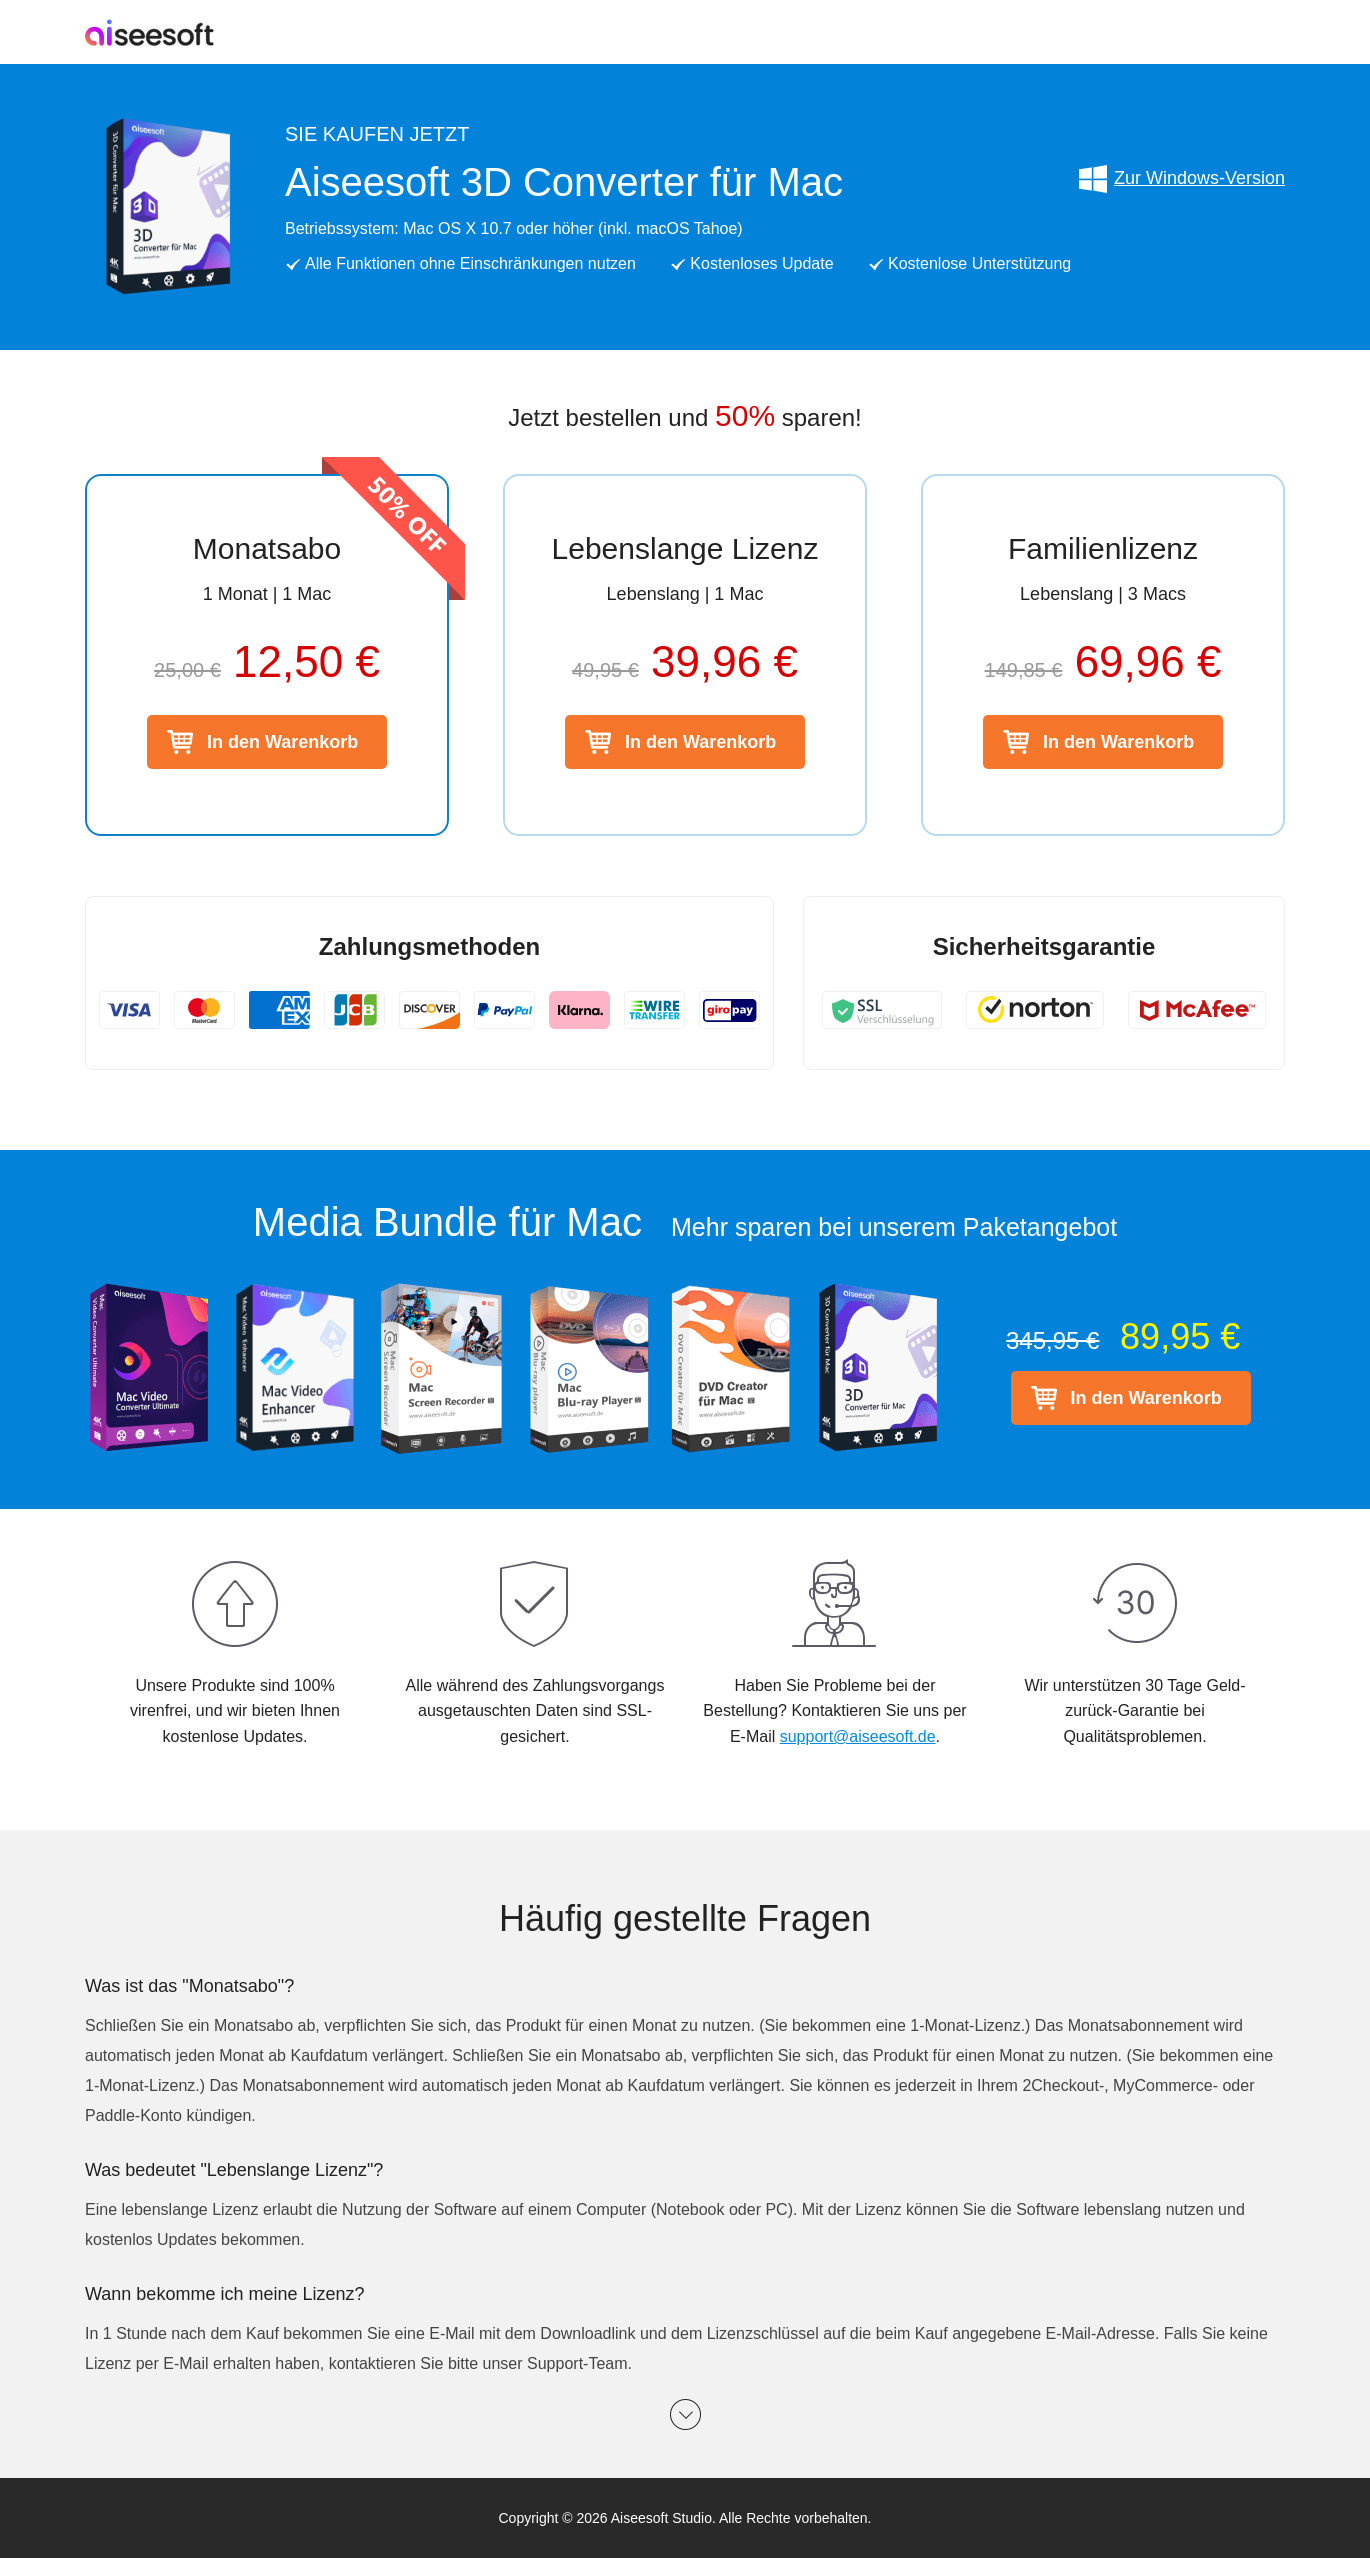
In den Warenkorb (282, 742)
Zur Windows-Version (1181, 179)
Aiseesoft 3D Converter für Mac (564, 182)
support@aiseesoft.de (858, 1736)
